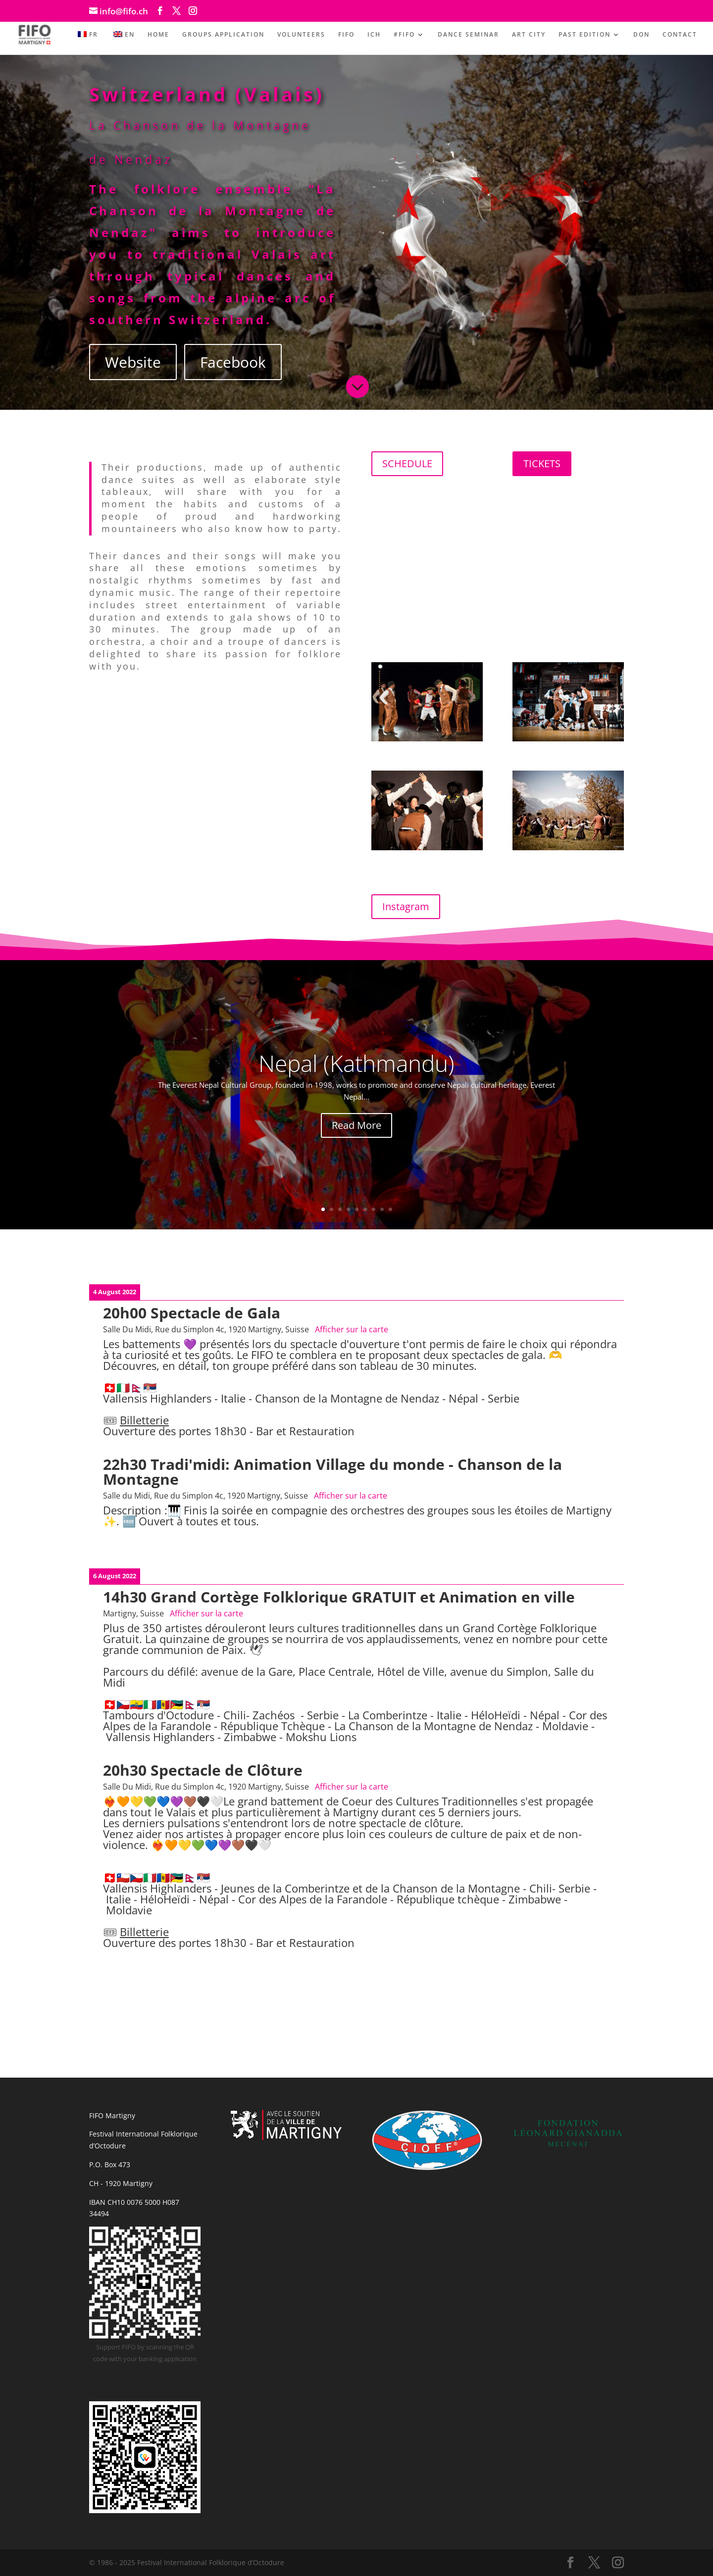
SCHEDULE (407, 463)
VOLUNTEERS (301, 35)
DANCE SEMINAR (468, 35)
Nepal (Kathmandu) (356, 1063)
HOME (158, 35)
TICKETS (541, 463)
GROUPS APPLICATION (223, 35)
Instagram (405, 906)
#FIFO (404, 35)
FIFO (346, 35)
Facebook (233, 362)
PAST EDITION (585, 35)
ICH (374, 35)
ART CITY (529, 35)
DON (641, 35)
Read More (356, 1125)
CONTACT (679, 35)
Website (133, 362)
